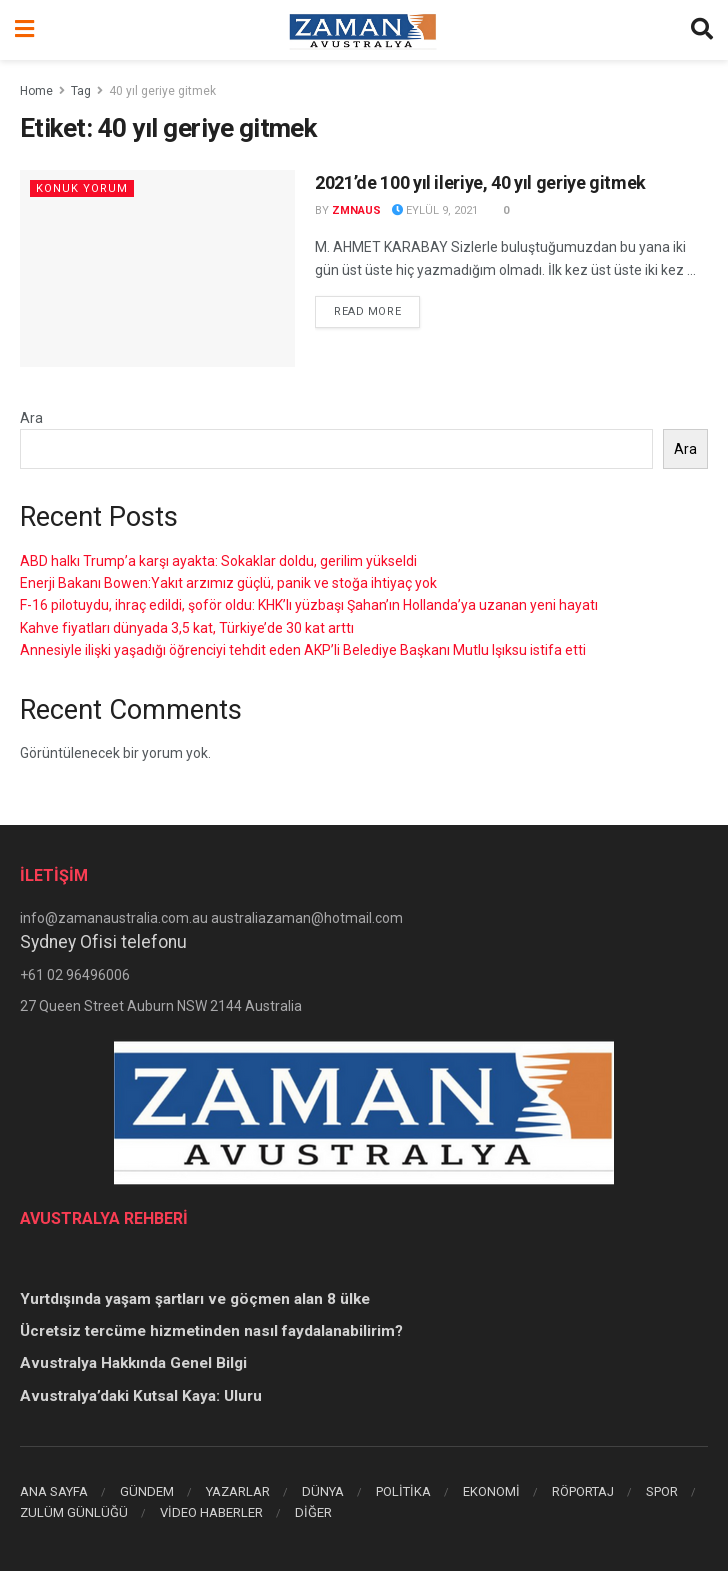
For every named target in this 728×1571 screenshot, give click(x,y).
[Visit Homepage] (363, 30)
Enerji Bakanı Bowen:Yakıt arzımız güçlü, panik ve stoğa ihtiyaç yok (228, 583)
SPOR (662, 1491)
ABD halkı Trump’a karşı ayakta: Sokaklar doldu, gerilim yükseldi (218, 561)
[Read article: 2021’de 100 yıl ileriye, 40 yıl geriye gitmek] (157, 268)
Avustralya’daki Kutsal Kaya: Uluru (141, 1396)
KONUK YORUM (82, 188)
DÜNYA (323, 1491)
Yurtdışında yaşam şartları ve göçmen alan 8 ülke (195, 1299)
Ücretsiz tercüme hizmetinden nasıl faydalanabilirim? (211, 1331)
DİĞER (313, 1512)
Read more (377, 310)
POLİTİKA (403, 1491)
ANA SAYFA (54, 1491)
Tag (81, 91)
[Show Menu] (24, 30)
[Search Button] (702, 30)
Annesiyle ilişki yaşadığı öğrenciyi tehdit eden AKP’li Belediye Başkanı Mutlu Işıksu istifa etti (303, 650)
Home (36, 91)
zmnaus (356, 210)
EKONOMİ (491, 1491)
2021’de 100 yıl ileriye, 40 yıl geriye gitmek (480, 182)
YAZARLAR (238, 1491)
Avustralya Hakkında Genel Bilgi (133, 1363)
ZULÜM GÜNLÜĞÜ (74, 1512)
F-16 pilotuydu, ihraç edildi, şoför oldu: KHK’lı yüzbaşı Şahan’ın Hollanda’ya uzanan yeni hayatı (309, 605)
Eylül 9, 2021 (435, 210)
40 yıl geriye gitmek (162, 91)
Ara (31, 418)
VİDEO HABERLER (211, 1512)
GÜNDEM (147, 1491)
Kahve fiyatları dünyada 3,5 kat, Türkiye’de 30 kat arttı (187, 628)
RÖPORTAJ (583, 1491)
